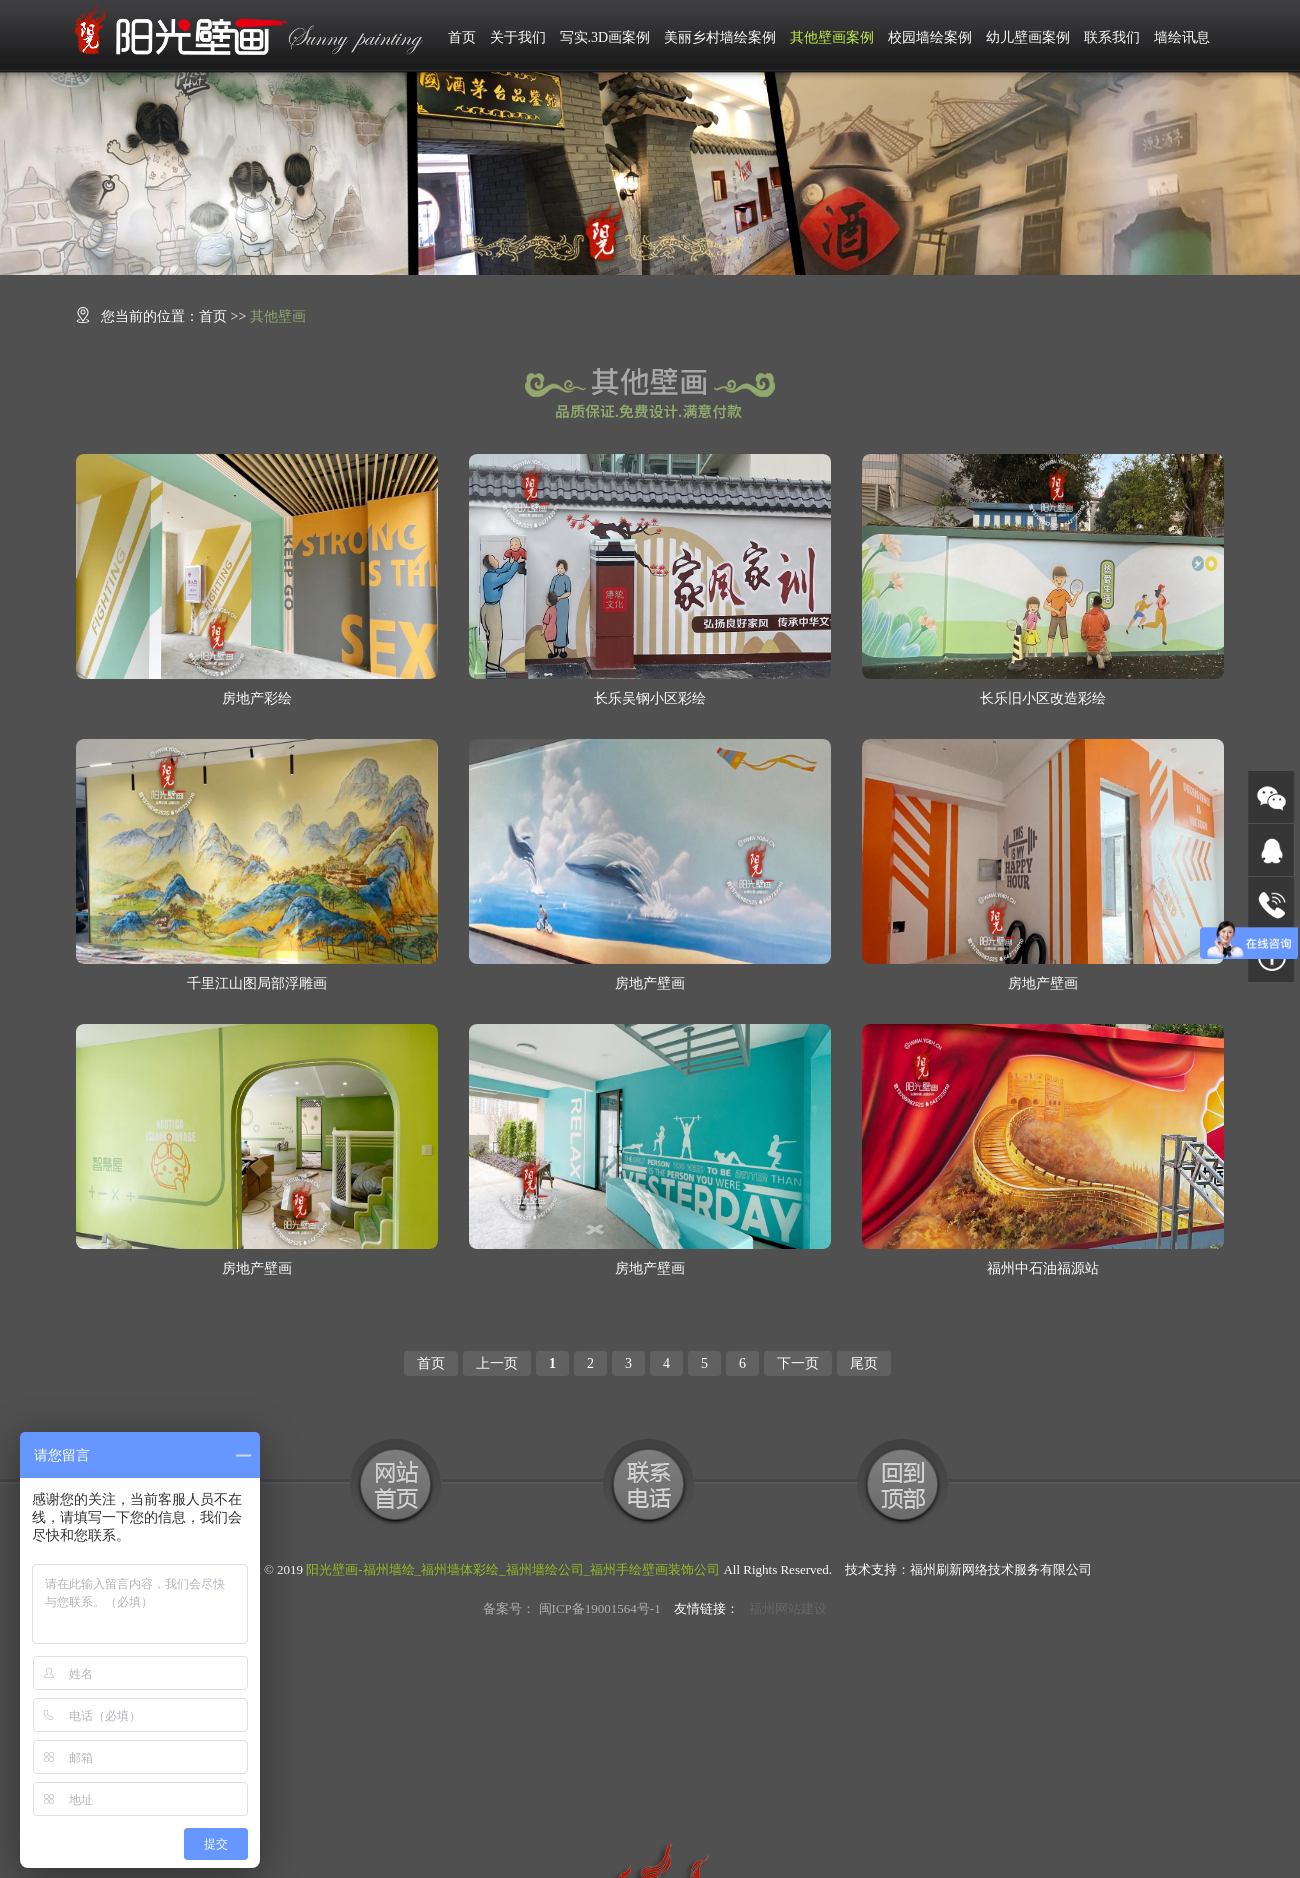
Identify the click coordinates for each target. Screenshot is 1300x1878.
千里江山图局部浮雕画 (257, 983)
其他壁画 (278, 316)
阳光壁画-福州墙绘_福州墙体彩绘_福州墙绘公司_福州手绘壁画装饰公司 (513, 1569)
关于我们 (518, 37)
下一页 (798, 1363)
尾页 (864, 1363)
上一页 (497, 1363)
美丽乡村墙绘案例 (720, 37)
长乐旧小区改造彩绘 (1043, 698)
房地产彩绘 (257, 698)
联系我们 (1112, 37)
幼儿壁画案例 (1028, 37)
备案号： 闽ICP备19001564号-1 (571, 1608)
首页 (462, 37)
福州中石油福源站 (1043, 1268)
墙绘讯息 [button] (1182, 37)
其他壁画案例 (832, 37)
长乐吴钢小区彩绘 (650, 698)
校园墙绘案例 (930, 37)
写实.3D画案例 (605, 37)
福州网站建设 (788, 1608)
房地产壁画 (650, 983)
